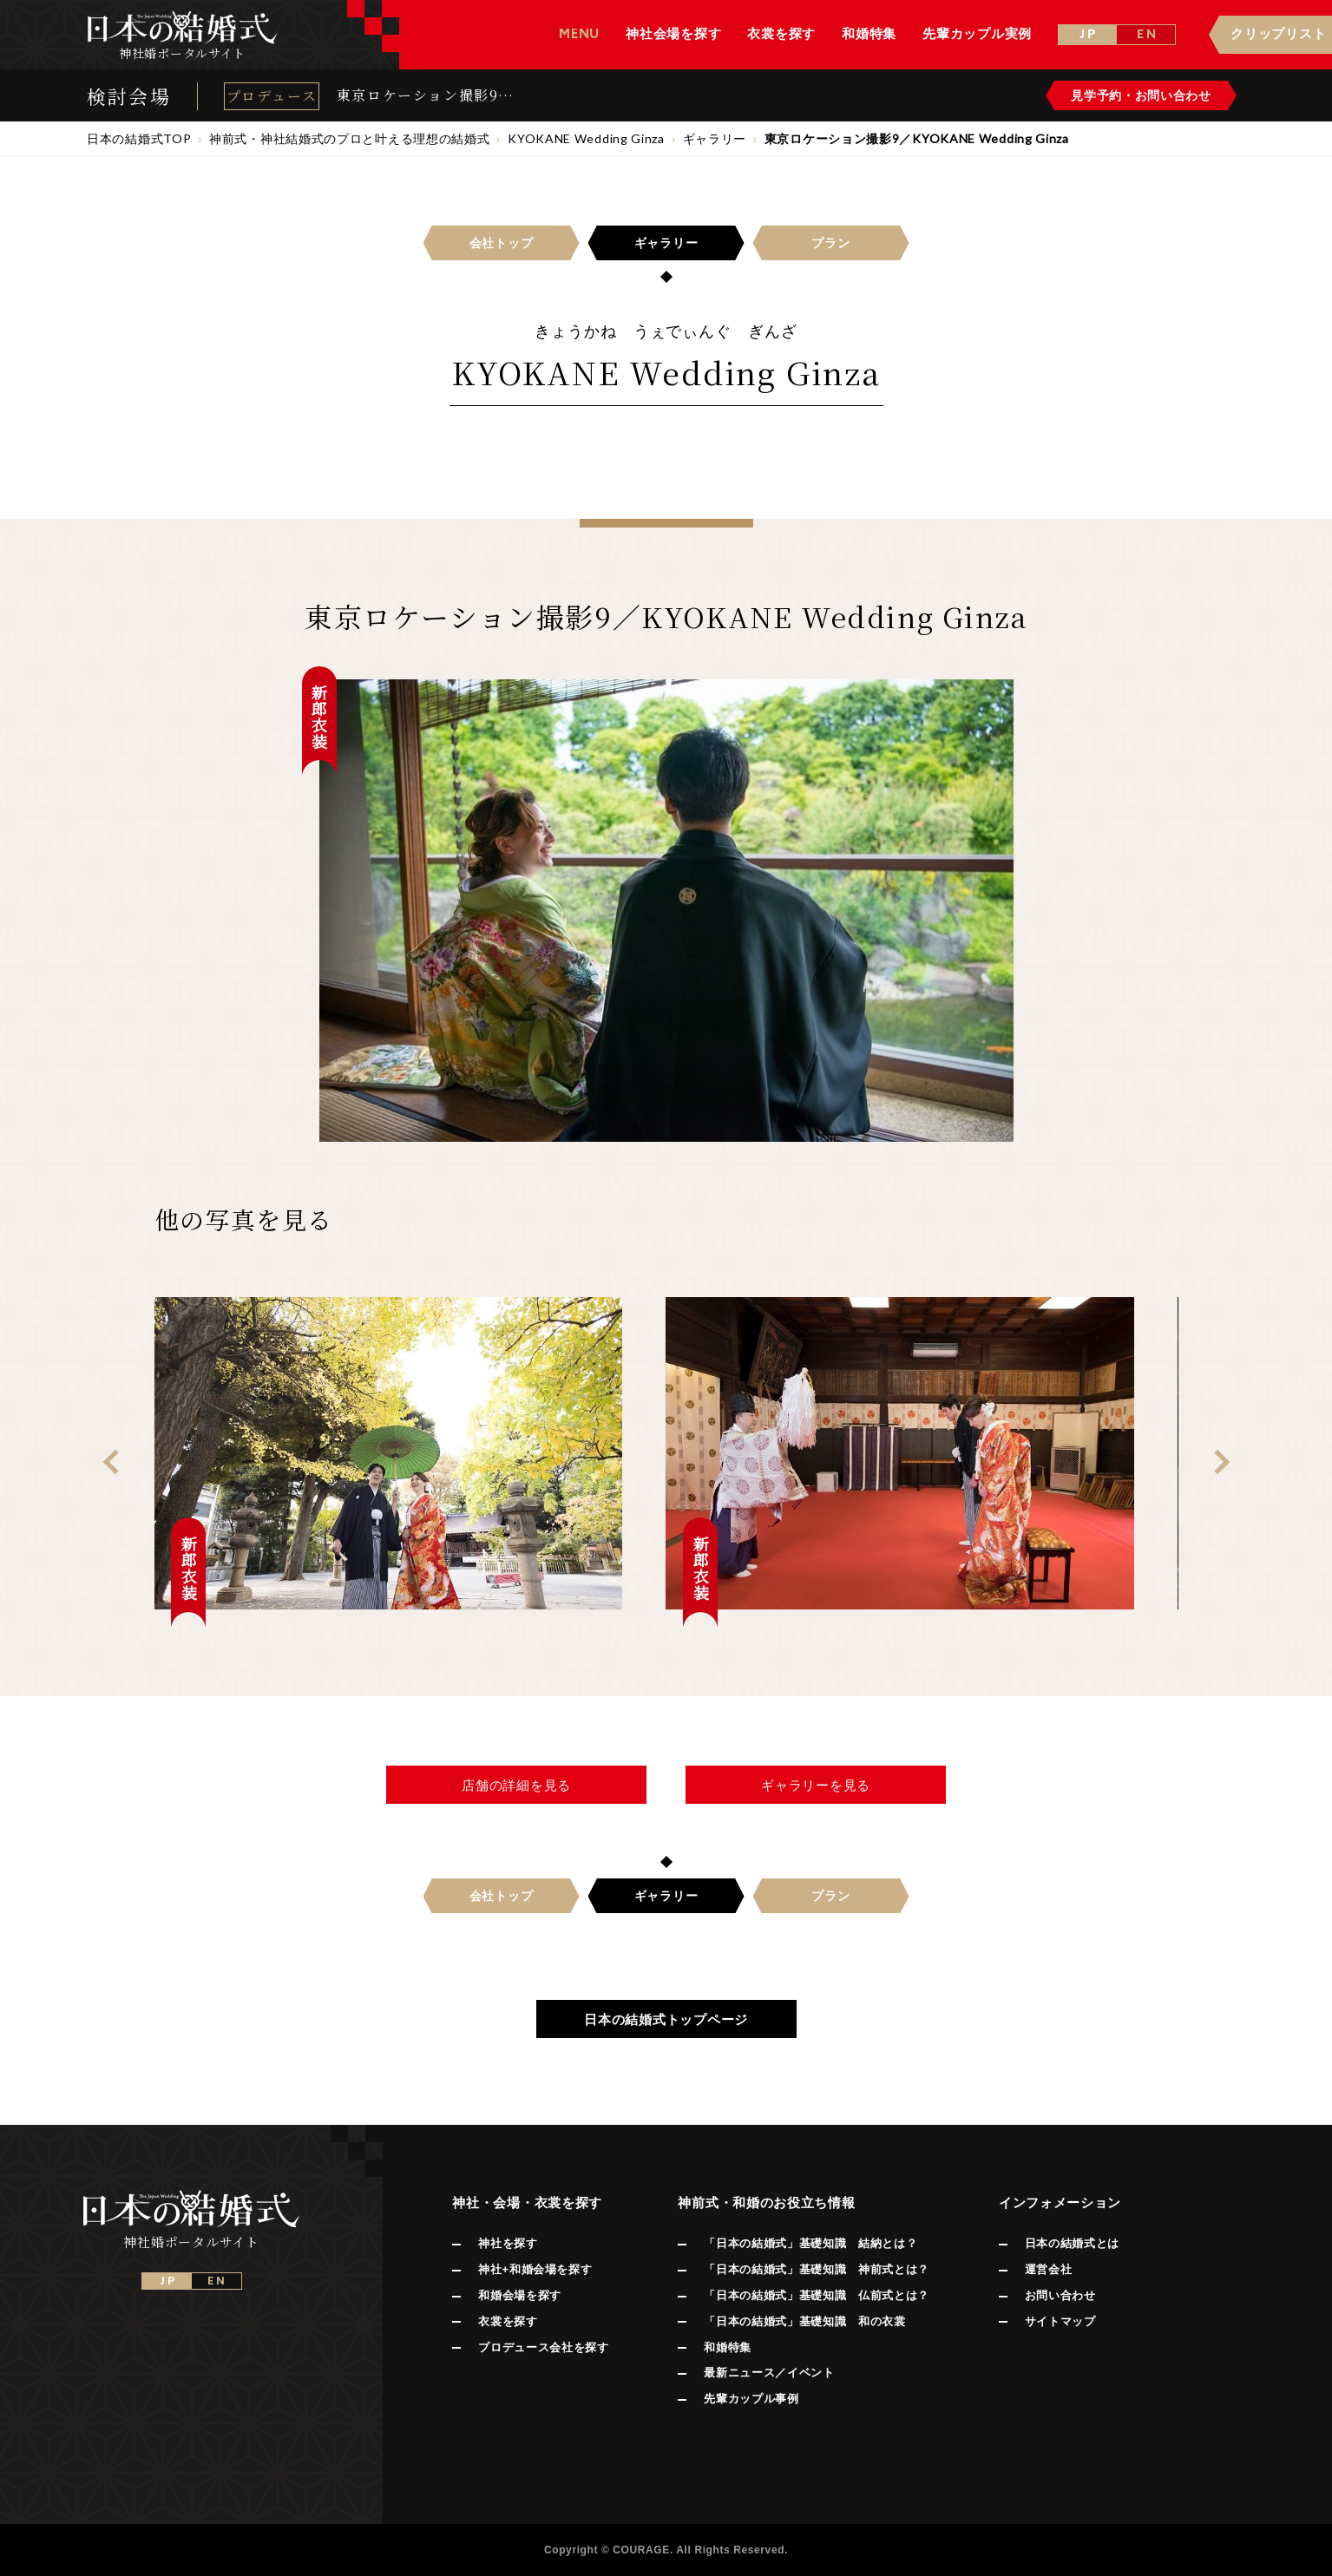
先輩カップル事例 (751, 2398)
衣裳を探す (507, 2321)
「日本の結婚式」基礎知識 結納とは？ (810, 2243)
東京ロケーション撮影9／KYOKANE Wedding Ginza (425, 95)
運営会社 (1049, 2269)
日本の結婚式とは (1072, 2243)
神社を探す (507, 2243)
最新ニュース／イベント (769, 2372)
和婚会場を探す (519, 2295)
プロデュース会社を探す (543, 2347)
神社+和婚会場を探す (535, 2269)
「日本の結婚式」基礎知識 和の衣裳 (804, 2321)
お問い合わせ (1060, 2295)
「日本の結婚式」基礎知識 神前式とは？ (816, 2269)
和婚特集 (727, 2347)
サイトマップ (1060, 2321)
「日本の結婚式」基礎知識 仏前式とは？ (816, 2295)
